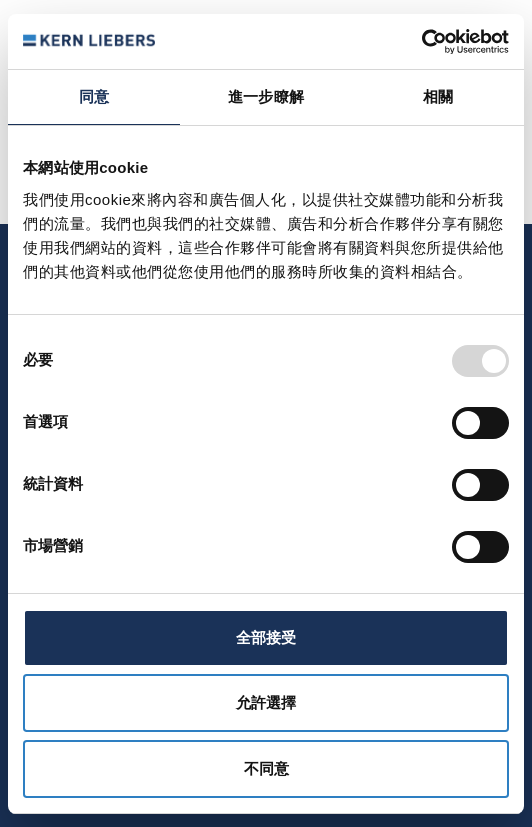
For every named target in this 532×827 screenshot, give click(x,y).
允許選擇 (266, 702)
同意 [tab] (94, 96)
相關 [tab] (438, 96)
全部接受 (266, 637)
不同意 (266, 768)
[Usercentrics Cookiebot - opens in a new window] (421, 42)
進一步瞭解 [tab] (266, 96)
